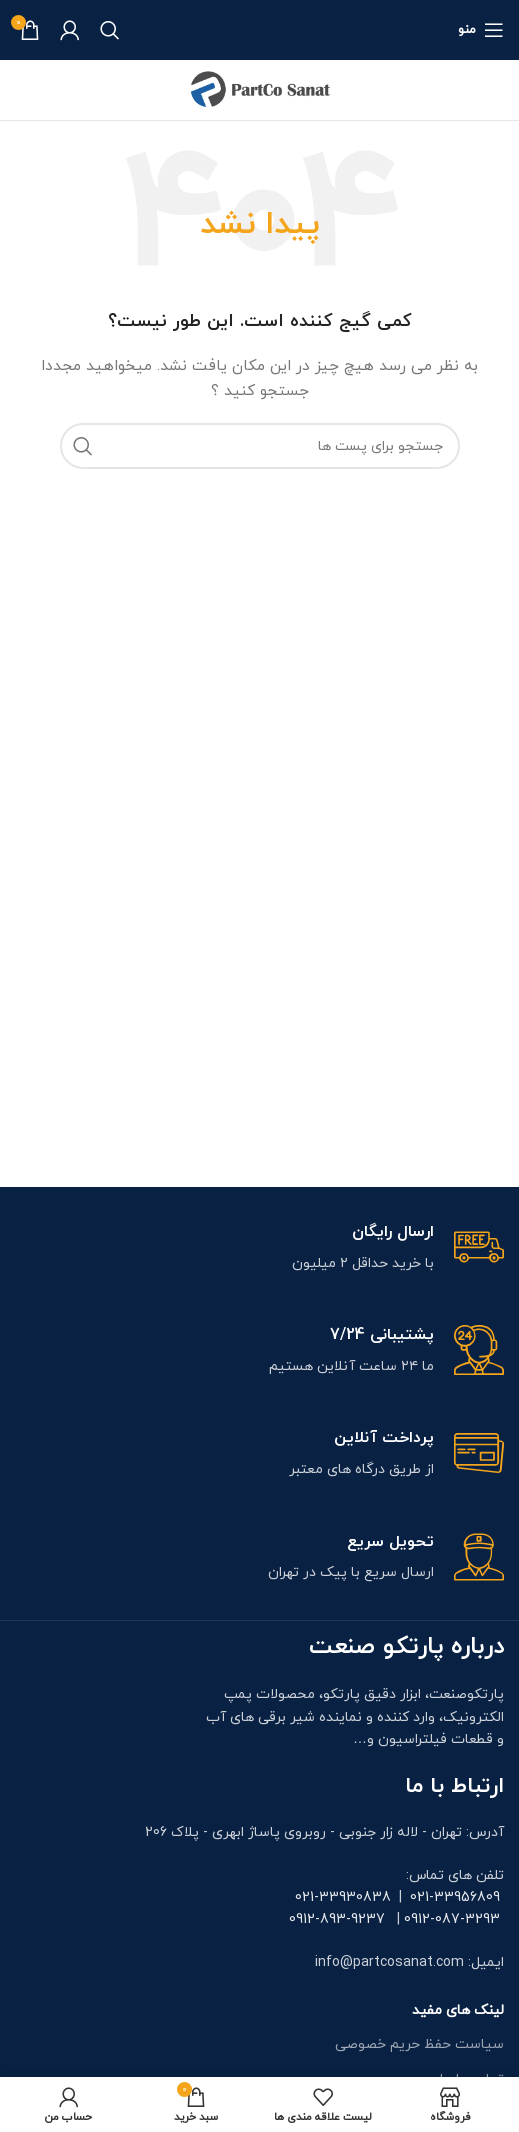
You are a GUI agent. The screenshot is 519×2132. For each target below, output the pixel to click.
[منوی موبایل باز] (481, 30)
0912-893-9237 (337, 1919)
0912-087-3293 (452, 1919)
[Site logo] (260, 88)
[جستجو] (110, 30)
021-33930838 (343, 1897)
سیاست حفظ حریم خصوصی (419, 2044)
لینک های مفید (458, 2010)
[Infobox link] (259, 1248)
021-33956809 (455, 1897)
